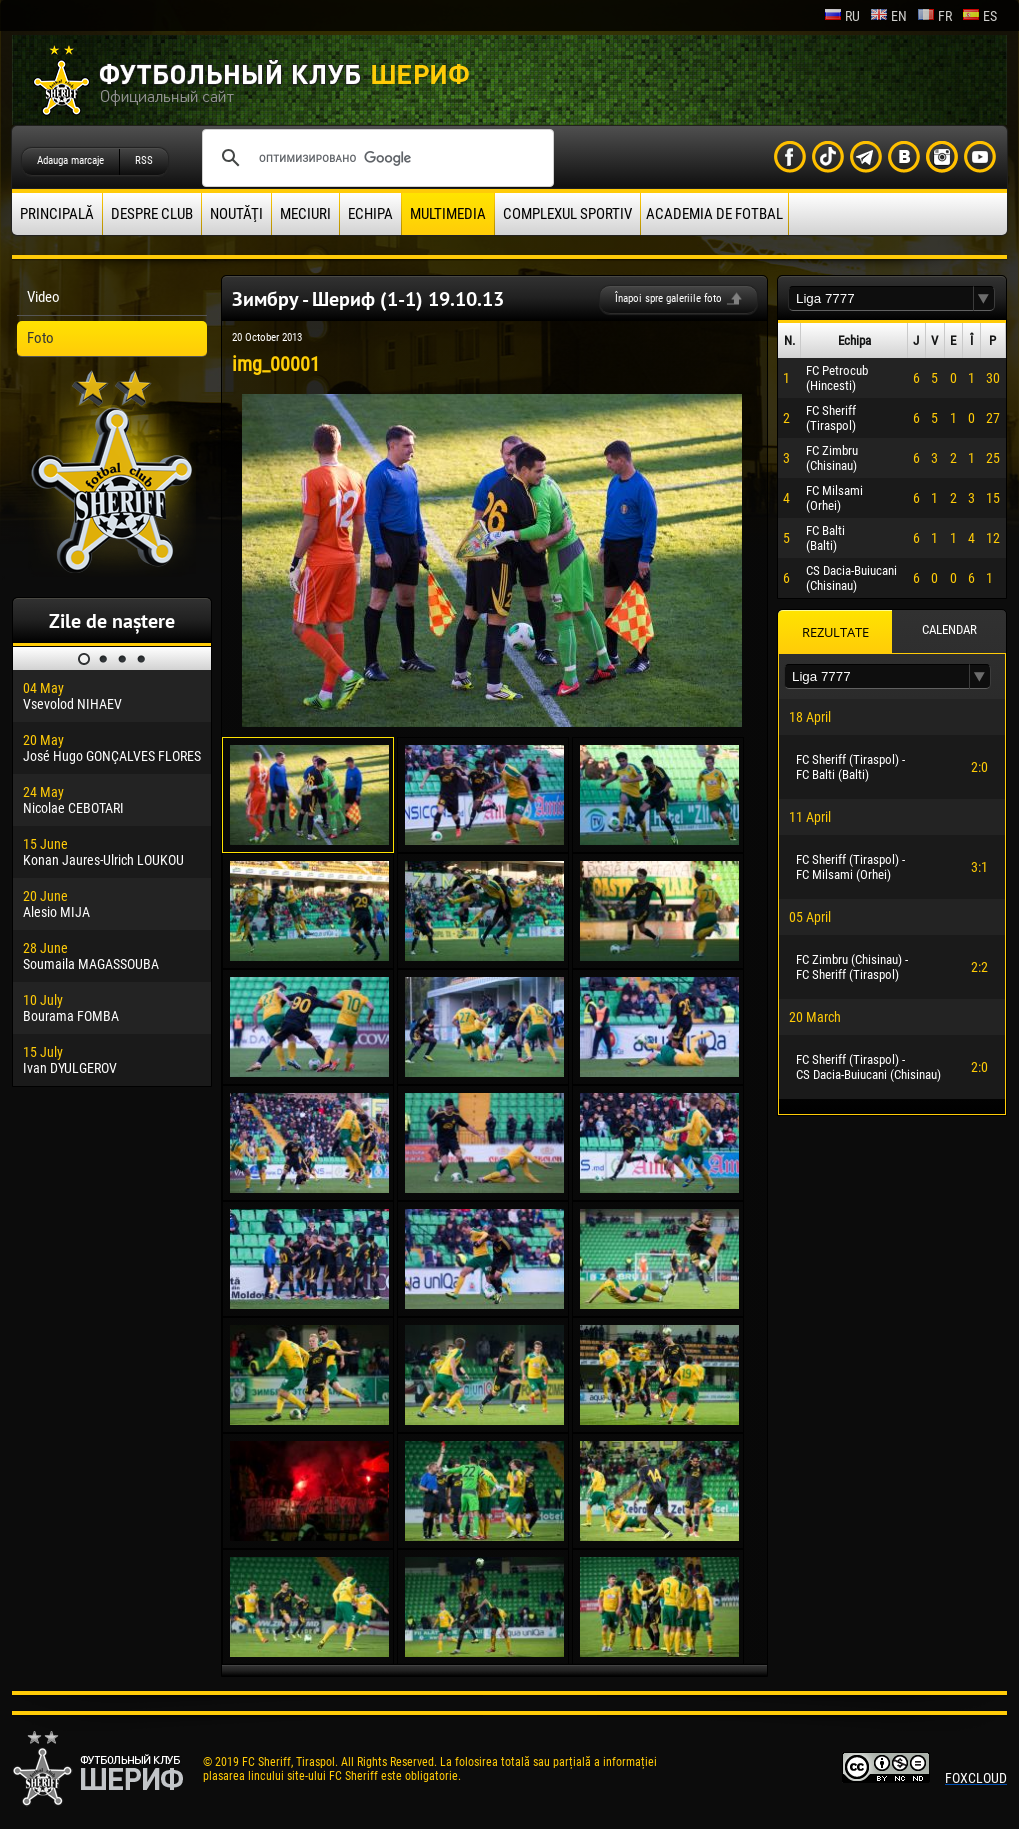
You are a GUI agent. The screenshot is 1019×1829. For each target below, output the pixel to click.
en (888, 16)
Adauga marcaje (70, 160)
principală (57, 214)
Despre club (152, 214)
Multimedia (448, 214)
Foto (40, 338)
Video (43, 297)
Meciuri (305, 214)
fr (934, 16)
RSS (144, 160)
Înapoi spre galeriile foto (668, 298)
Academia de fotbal (714, 214)
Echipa (370, 214)
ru (842, 16)
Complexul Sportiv (567, 214)
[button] (984, 298)
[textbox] (881, 298)
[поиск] (375, 158)
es (979, 16)
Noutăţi (236, 214)
